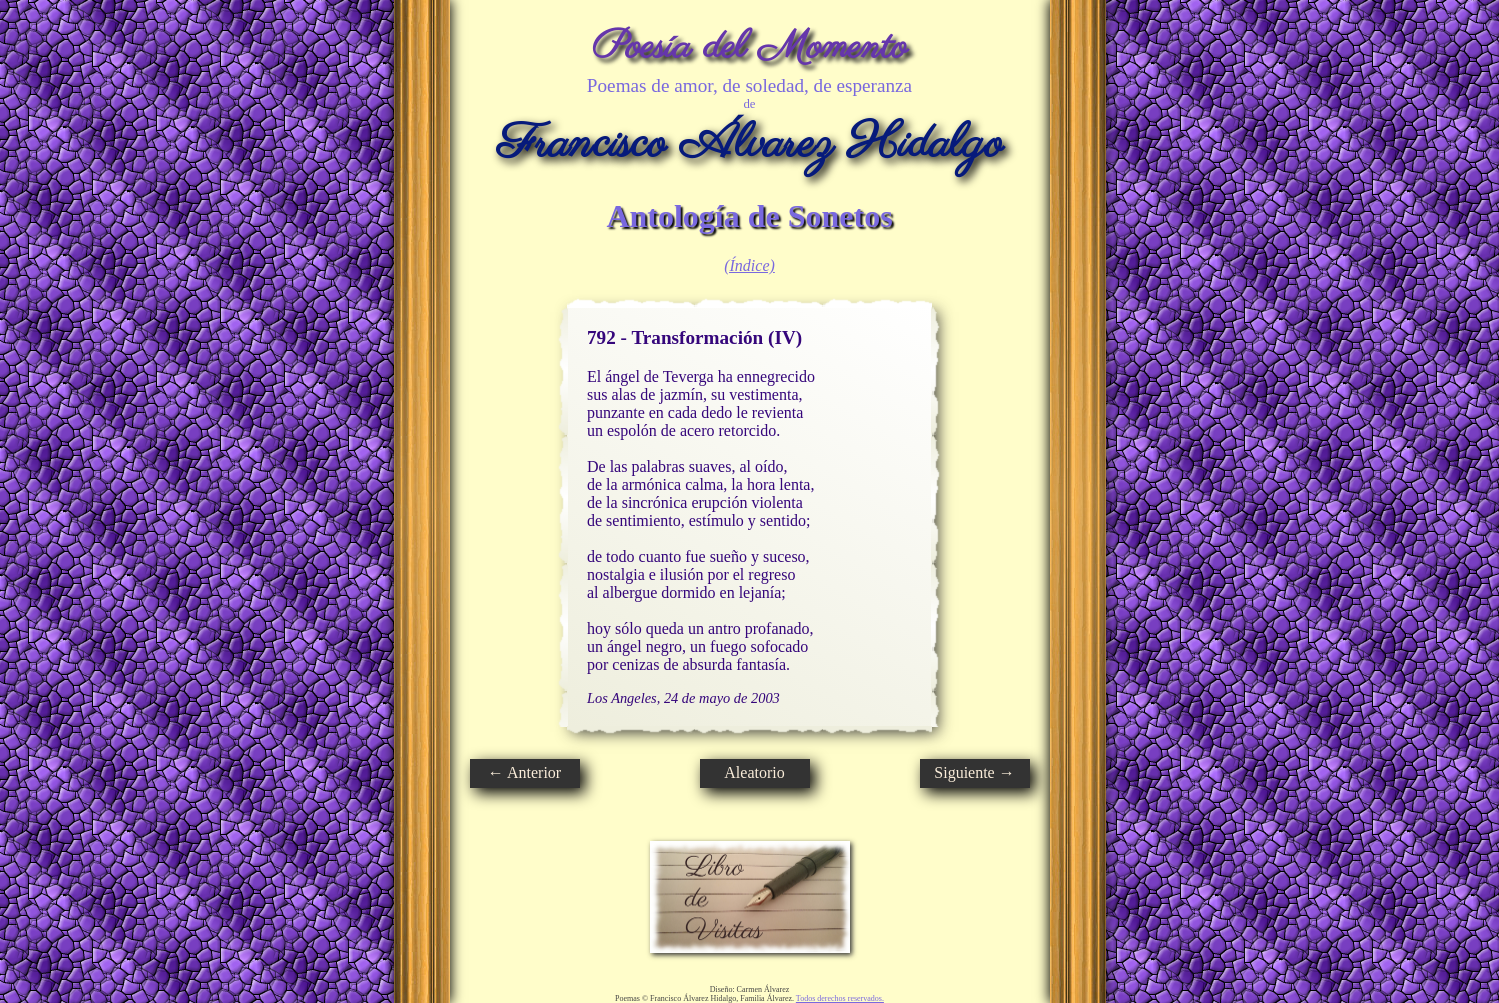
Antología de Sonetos (749, 216)
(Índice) (749, 265)
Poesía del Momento (749, 47)
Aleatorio (754, 772)
